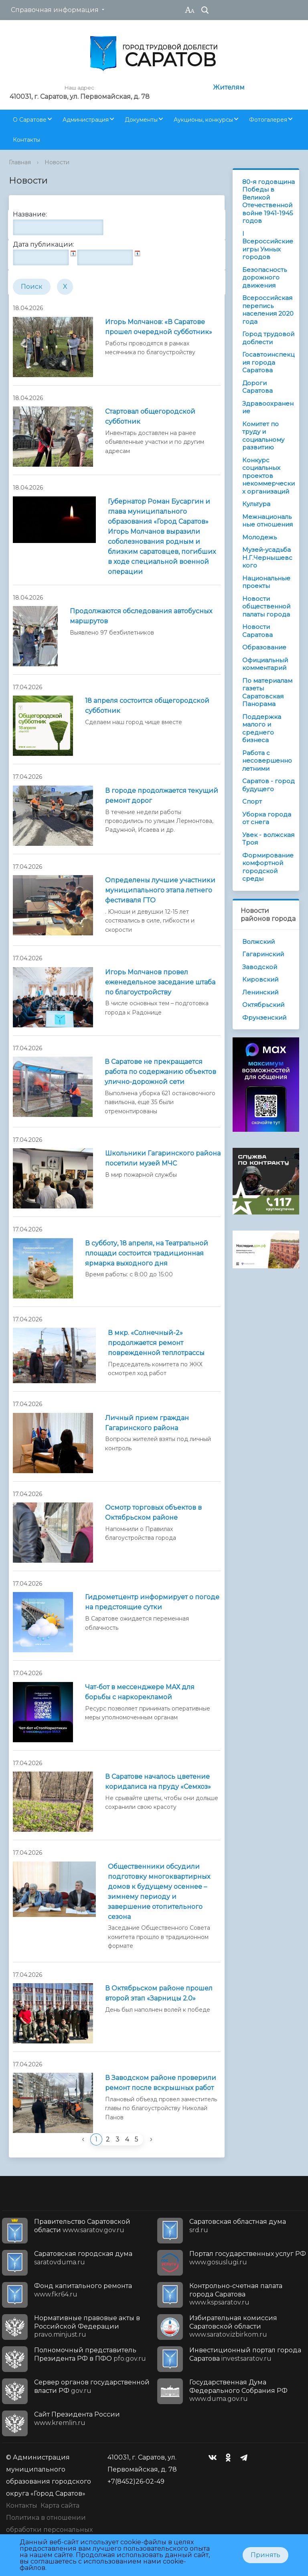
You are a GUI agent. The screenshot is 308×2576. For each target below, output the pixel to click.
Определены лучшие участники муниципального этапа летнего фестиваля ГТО (160, 890)
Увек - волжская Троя (268, 839)
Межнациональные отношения (267, 521)
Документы (141, 119)
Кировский (260, 979)
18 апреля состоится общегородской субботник (147, 705)
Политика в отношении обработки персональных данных (49, 2529)
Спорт (252, 801)
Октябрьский (263, 1004)
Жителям (229, 87)
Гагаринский (263, 954)
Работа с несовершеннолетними (267, 760)
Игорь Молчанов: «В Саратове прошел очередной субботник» (158, 327)
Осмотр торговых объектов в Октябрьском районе (153, 1512)
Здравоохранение (268, 407)
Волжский (258, 941)
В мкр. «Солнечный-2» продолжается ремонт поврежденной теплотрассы (156, 1343)
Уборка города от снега (266, 818)
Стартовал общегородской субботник (150, 416)
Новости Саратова (257, 631)
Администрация (86, 119)
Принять (265, 2555)
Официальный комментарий (265, 664)
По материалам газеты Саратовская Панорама (267, 692)
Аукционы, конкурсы (203, 119)
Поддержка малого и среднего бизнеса (261, 728)
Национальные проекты (266, 582)
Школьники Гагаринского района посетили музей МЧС (163, 1158)
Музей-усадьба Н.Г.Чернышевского (267, 557)
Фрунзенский (264, 1017)
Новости (57, 162)
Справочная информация (55, 10)
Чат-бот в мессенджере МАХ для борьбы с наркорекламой (140, 1692)
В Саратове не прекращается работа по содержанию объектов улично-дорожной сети (160, 1072)
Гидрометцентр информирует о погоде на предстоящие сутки (152, 1602)
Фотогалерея (268, 119)
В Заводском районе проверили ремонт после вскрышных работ (160, 2083)
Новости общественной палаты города (266, 606)
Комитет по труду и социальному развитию (263, 435)
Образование (264, 647)
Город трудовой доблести (268, 338)
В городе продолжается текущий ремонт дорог (161, 795)
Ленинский (260, 992)
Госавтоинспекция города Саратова (268, 362)
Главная (20, 162)
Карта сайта (60, 2505)
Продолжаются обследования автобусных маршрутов (141, 616)
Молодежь (259, 537)
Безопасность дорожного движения (264, 277)
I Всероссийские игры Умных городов (267, 245)
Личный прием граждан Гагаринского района (147, 1423)
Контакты (26, 139)
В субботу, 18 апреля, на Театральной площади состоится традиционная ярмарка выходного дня (146, 1253)
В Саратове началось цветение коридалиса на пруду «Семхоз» (158, 1781)
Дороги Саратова (257, 387)
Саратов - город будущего (268, 785)
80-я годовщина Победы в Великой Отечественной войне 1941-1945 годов (268, 201)
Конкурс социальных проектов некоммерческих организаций (268, 475)
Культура (256, 504)
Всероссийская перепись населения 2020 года (268, 309)
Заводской (259, 967)
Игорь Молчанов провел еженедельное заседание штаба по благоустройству (160, 982)
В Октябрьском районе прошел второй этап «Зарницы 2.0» (159, 1993)
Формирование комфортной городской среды (268, 867)
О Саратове (30, 119)
